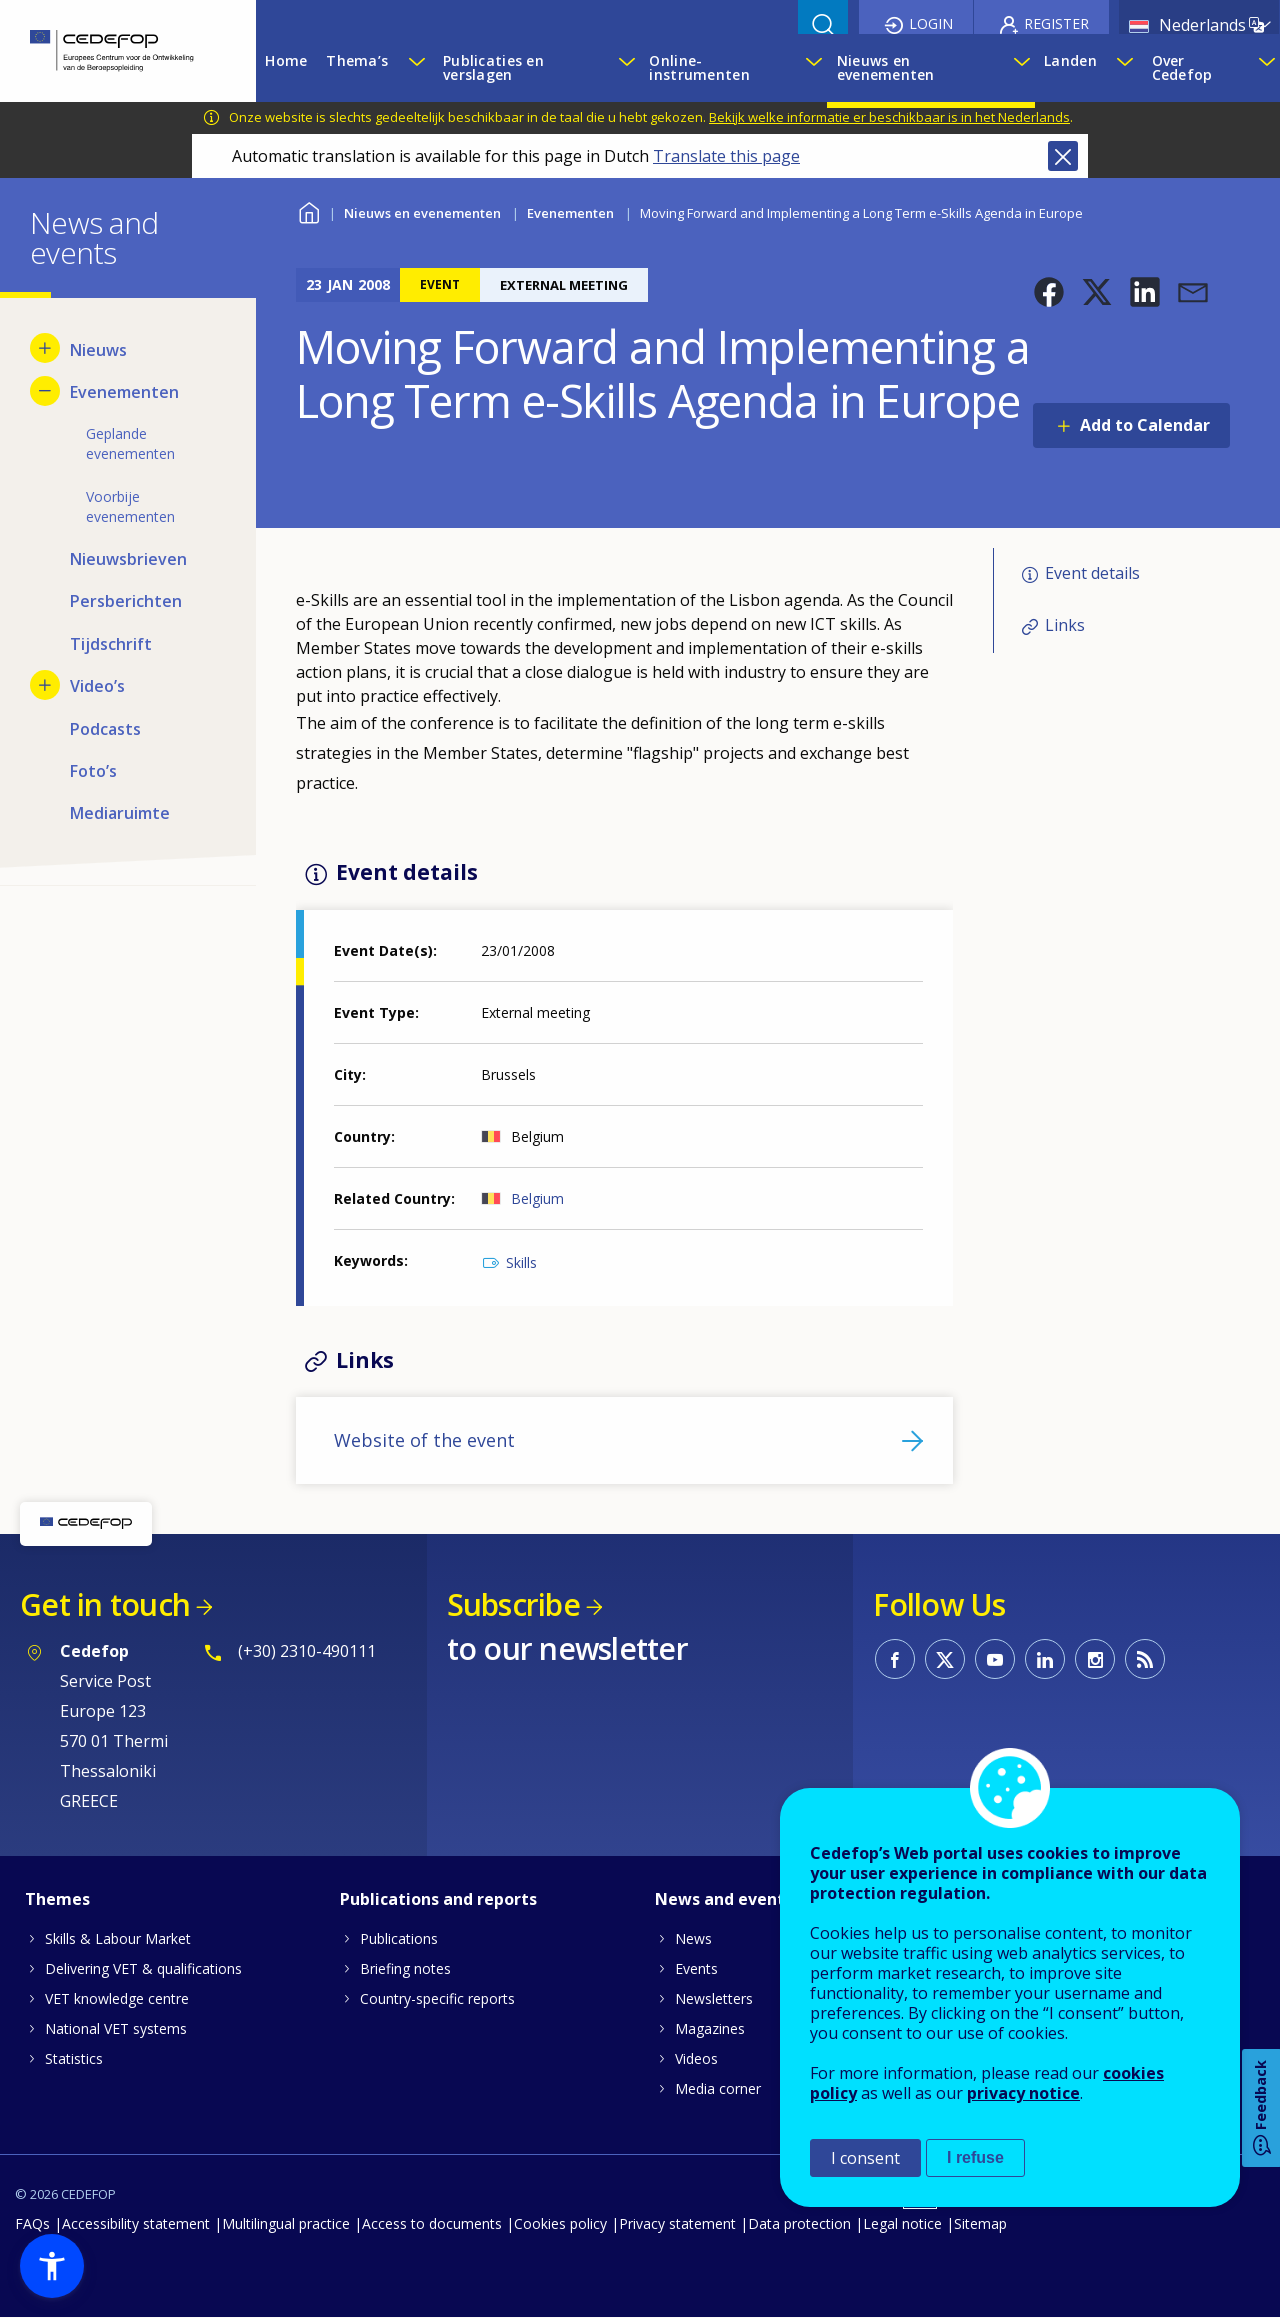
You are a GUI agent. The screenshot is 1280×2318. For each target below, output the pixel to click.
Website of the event (424, 1440)
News (693, 1938)
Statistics (74, 2058)
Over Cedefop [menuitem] (1182, 67)
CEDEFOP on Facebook (895, 1659)
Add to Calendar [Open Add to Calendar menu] (1145, 425)
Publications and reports (438, 1899)
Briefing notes (405, 1968)
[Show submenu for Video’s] (45, 685)
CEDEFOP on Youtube (995, 1659)
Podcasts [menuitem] (105, 729)
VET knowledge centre (117, 1998)
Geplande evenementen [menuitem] (130, 443)
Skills (521, 1262)
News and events (724, 1899)
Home (308, 210)
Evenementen (570, 213)
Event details (1092, 573)
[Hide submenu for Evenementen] (45, 391)
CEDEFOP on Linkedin (1045, 1659)
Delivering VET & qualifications (143, 1968)
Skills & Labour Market (118, 1938)
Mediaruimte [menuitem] (120, 813)
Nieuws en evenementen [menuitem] (886, 67)
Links (1065, 625)
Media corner (718, 2088)
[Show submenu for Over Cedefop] (1264, 68)
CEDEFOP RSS (1145, 1659)
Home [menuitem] (286, 60)
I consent (865, 2158)
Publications (399, 1938)
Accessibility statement (136, 2223)
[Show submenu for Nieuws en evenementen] (1019, 68)
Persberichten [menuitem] (126, 601)
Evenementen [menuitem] (124, 392)
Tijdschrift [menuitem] (111, 644)
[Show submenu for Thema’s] (416, 68)
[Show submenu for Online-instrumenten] (811, 68)
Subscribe (513, 1604)
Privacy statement (677, 2223)
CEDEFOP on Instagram (1095, 1659)
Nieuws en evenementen (422, 213)
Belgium (537, 1198)
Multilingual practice (286, 2223)
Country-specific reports (437, 1998)
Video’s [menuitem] (97, 686)
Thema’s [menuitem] (357, 60)
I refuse (975, 2157)
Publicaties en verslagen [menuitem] (493, 67)
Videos (696, 2058)
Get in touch (105, 1604)
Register (1056, 23)
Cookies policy (560, 2223)
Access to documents (432, 2223)
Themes (57, 1899)
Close (1063, 156)
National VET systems (116, 2028)
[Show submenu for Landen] (1124, 68)
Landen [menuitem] (1070, 60)
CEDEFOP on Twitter (945, 1659)
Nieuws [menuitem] (98, 350)
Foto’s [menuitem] (93, 771)
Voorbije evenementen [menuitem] (130, 506)
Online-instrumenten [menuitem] (699, 67)
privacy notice (1023, 2093)
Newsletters (714, 1998)
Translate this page (726, 156)
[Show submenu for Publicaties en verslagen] (624, 68)
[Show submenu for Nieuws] (45, 348)
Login (931, 23)
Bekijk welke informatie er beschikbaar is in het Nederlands (889, 117)
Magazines (710, 2028)
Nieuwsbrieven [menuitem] (128, 559)
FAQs (32, 2223)
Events (696, 1968)
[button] (1049, 292)
